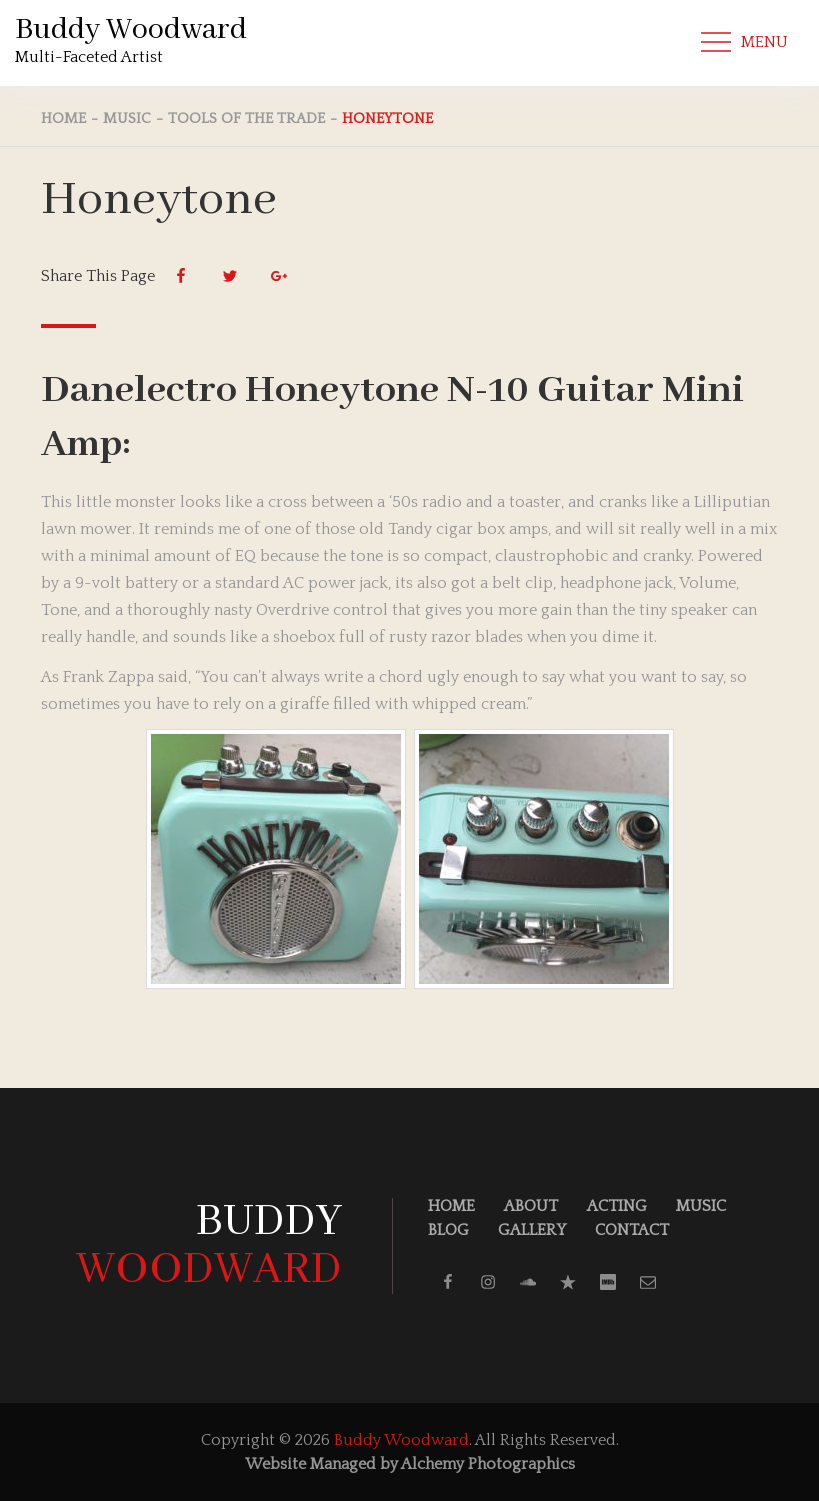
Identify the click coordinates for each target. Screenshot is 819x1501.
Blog (448, 1230)
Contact (632, 1230)
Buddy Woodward (131, 30)
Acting (617, 1206)
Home (451, 1206)
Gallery (532, 1230)
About (531, 1206)
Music (701, 1206)
